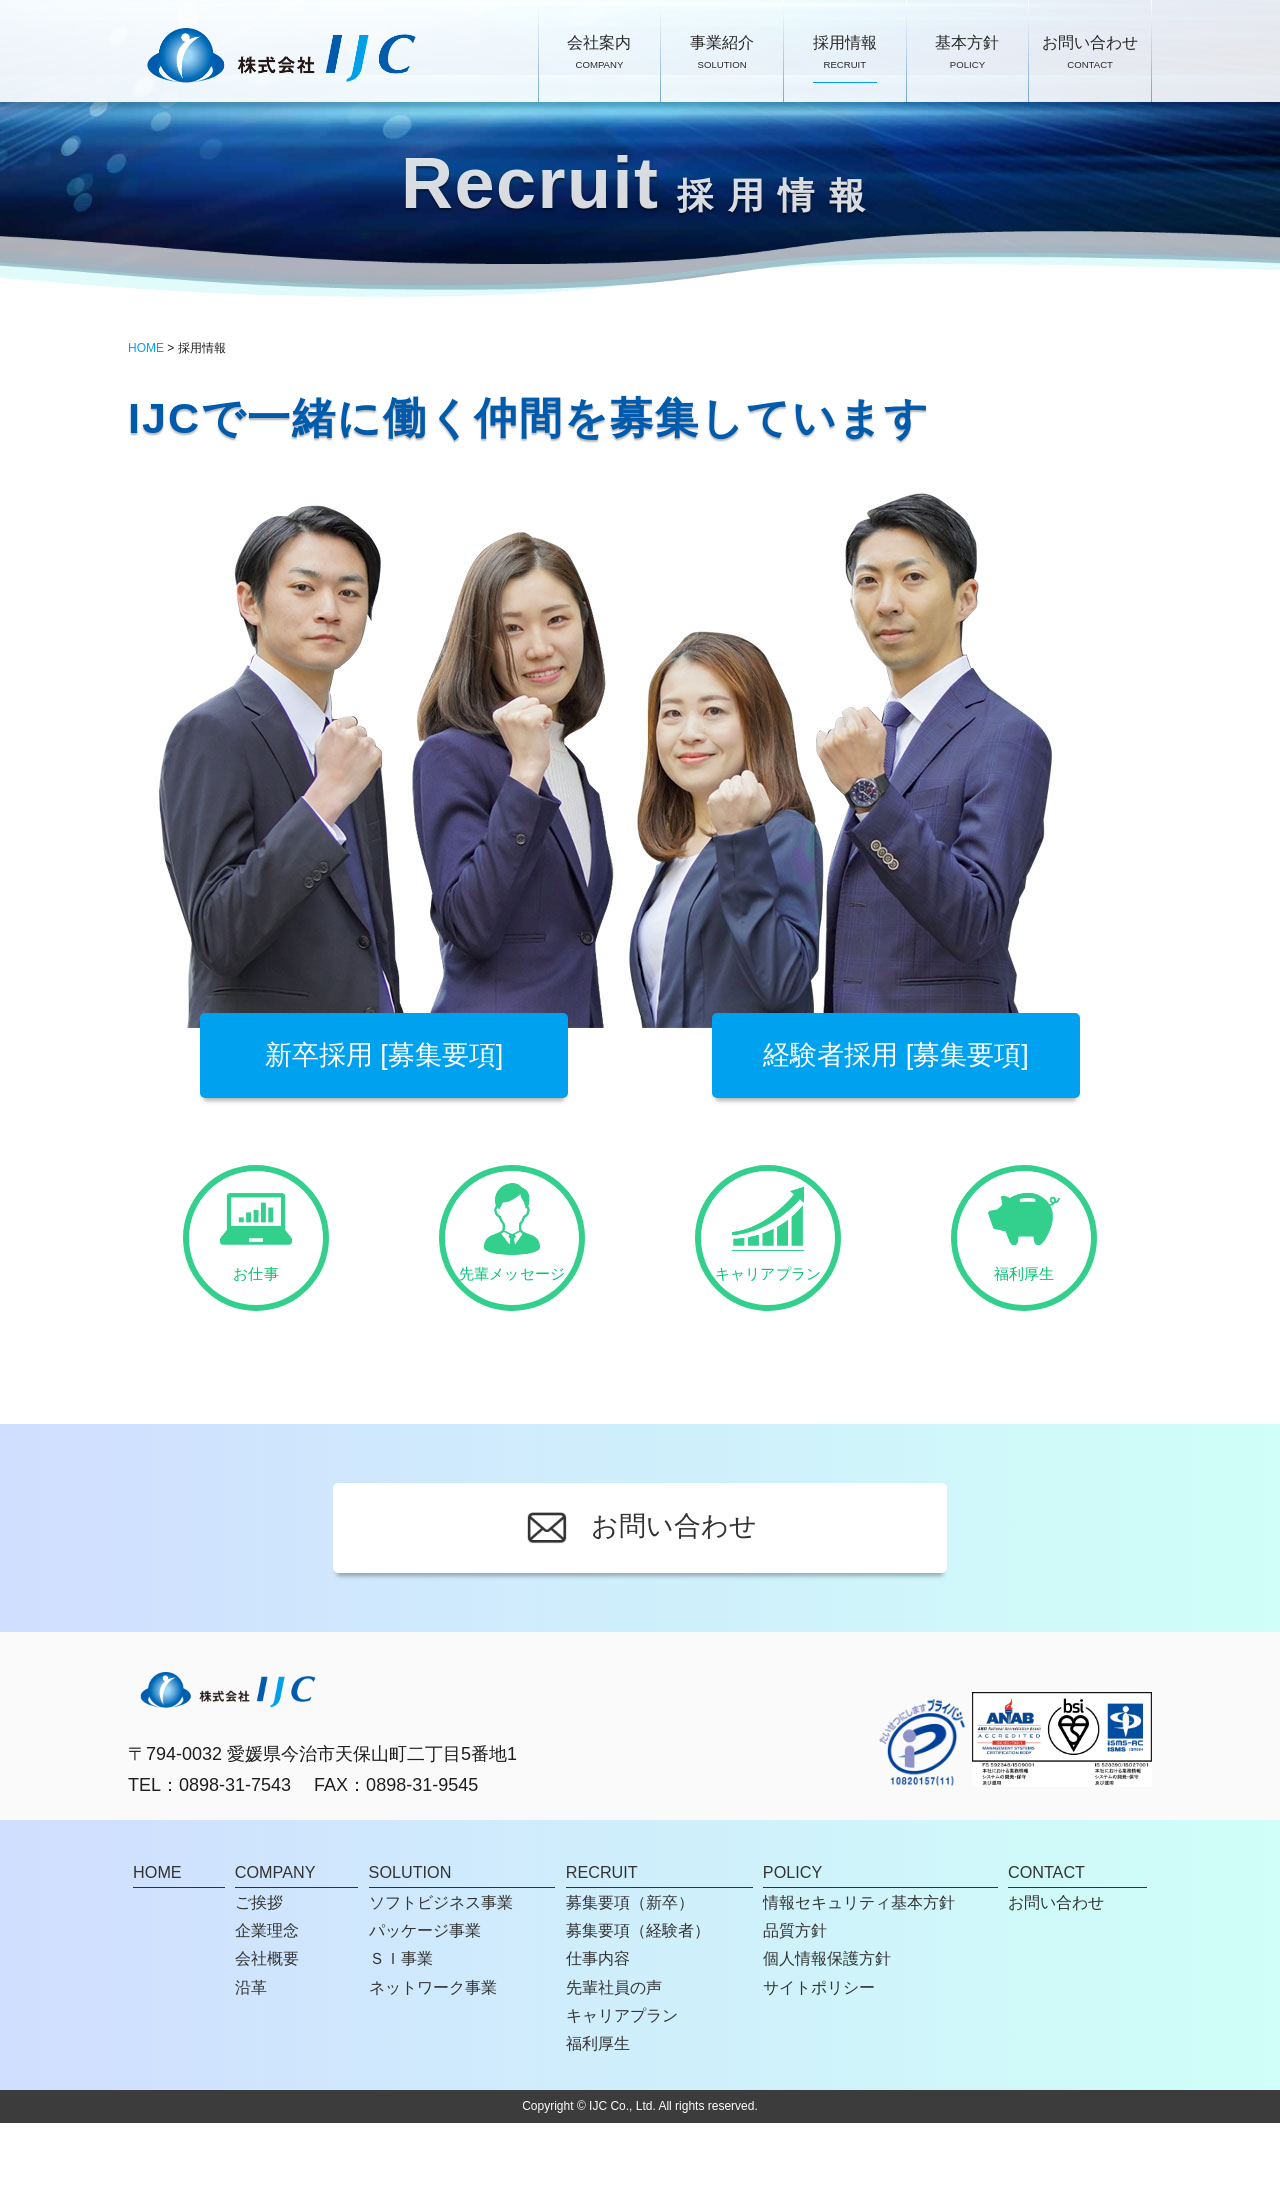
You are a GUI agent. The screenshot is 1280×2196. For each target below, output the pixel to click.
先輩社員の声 (614, 2060)
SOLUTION (410, 1946)
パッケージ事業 (425, 2003)
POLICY (792, 1946)
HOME (146, 348)
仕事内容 (598, 2032)
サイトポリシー (819, 2060)
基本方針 (967, 54)
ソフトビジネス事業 (441, 1975)
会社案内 (599, 54)
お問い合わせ (1090, 54)
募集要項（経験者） (638, 2003)
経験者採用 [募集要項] (896, 1055)
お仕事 (256, 1261)
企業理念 (267, 2003)
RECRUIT (602, 1946)
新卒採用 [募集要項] (384, 1055)
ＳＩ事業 (401, 2032)
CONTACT (1046, 1946)
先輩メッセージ (512, 1261)
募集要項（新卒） (630, 1975)
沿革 (251, 2060)
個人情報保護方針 (827, 2032)
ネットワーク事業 (433, 2060)
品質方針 (795, 2003)
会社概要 (267, 2032)
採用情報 (845, 54)
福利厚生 (1024, 1261)
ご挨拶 (259, 1975)
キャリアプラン (768, 1261)
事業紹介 (722, 54)
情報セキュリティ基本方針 (859, 1975)
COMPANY (275, 1946)
